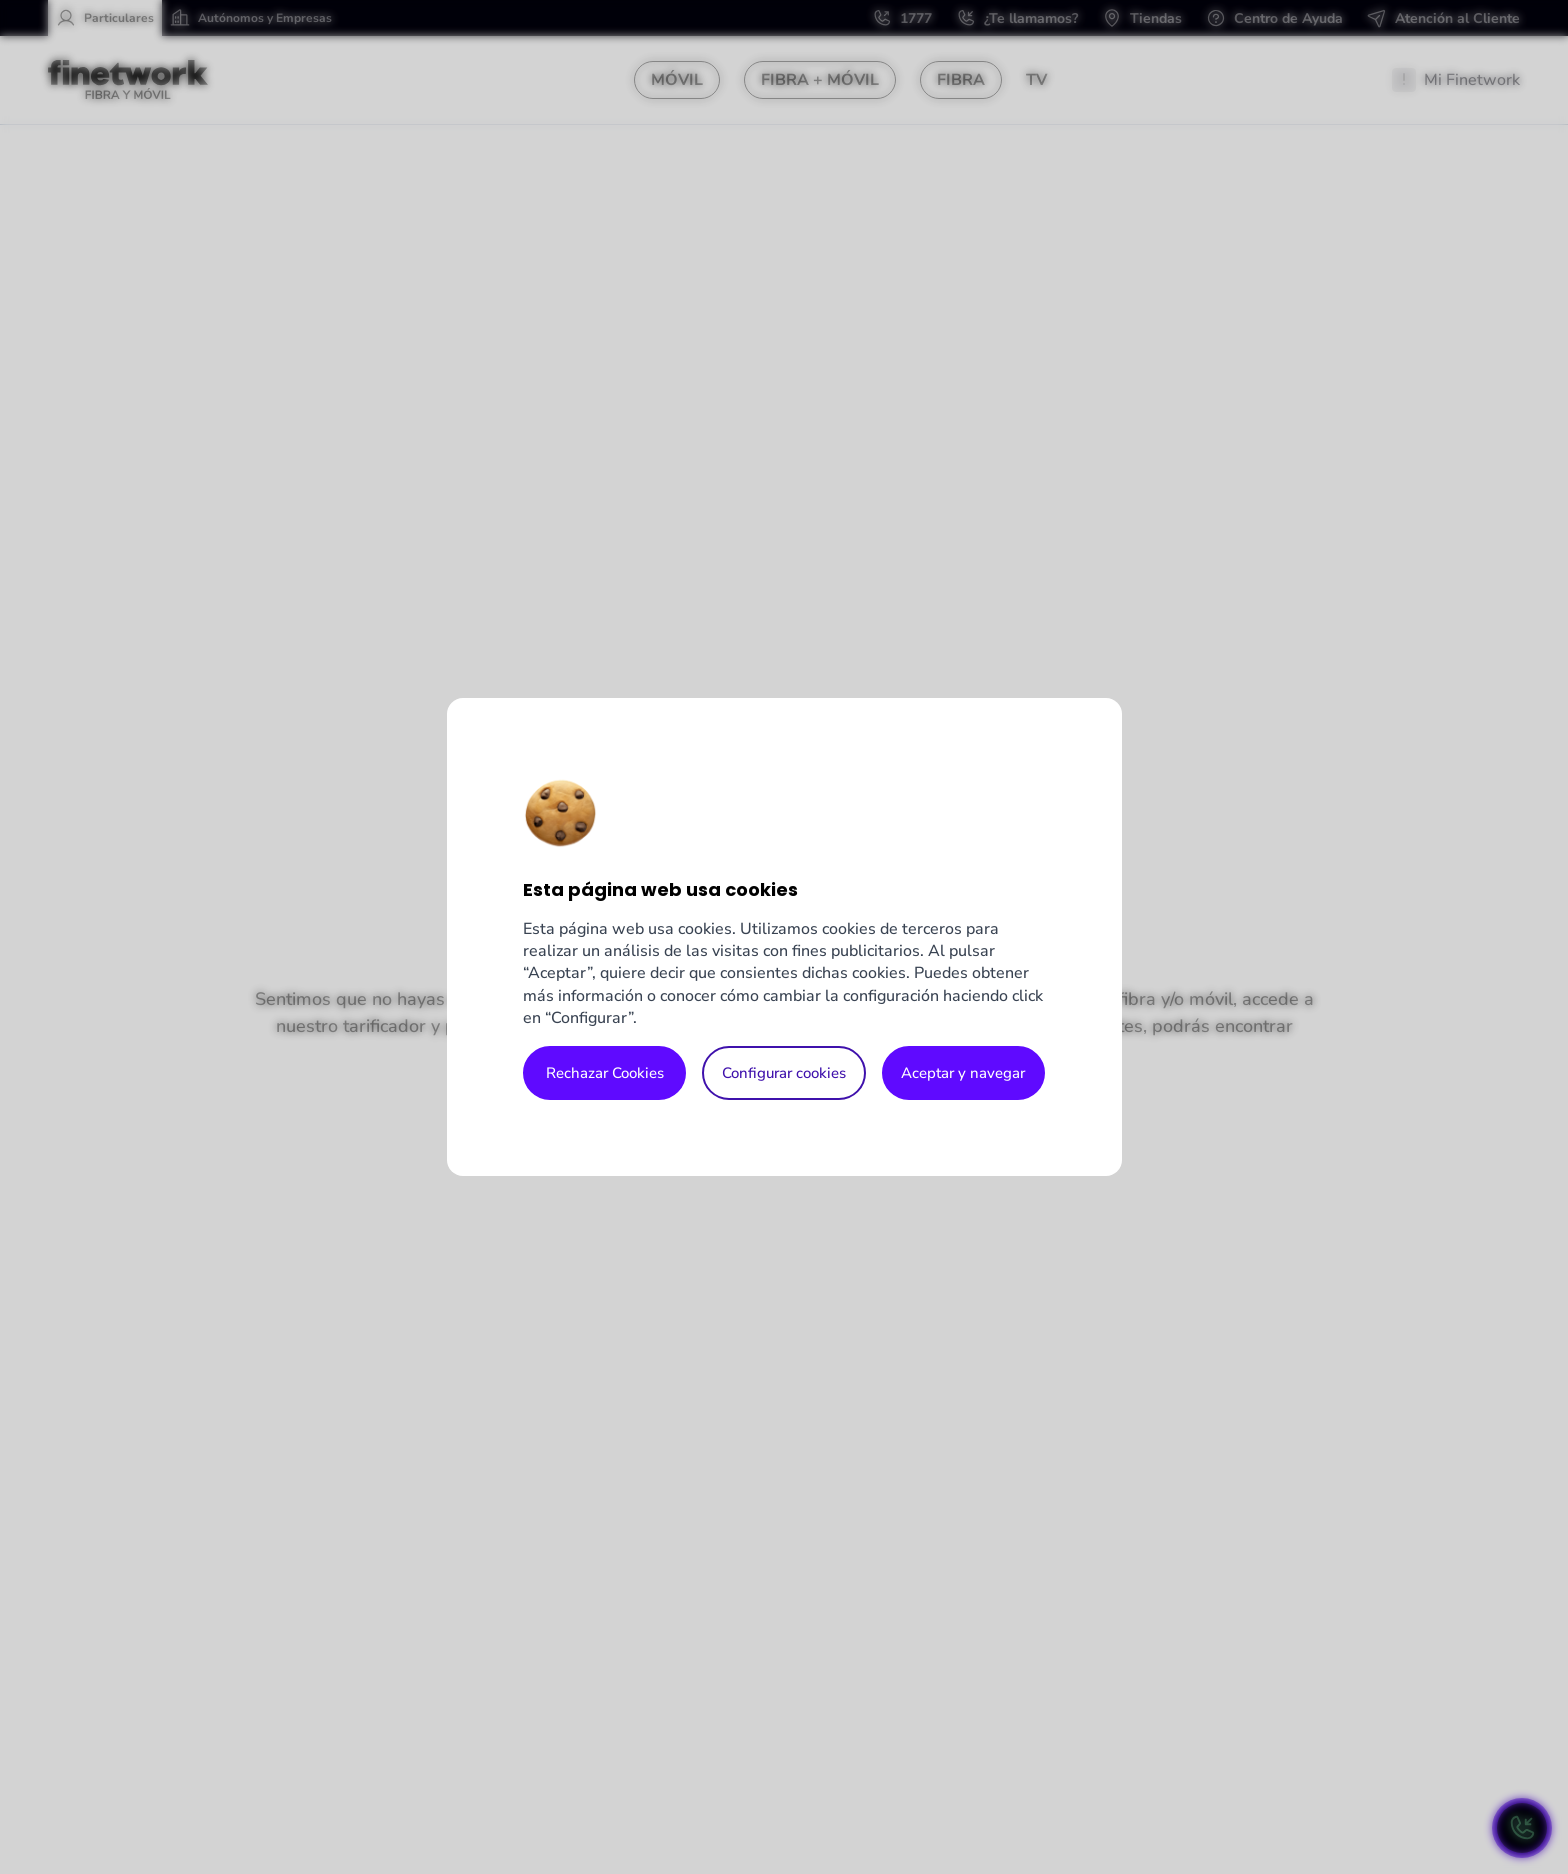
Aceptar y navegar (963, 1073)
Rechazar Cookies (605, 1073)
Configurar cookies (784, 1073)
